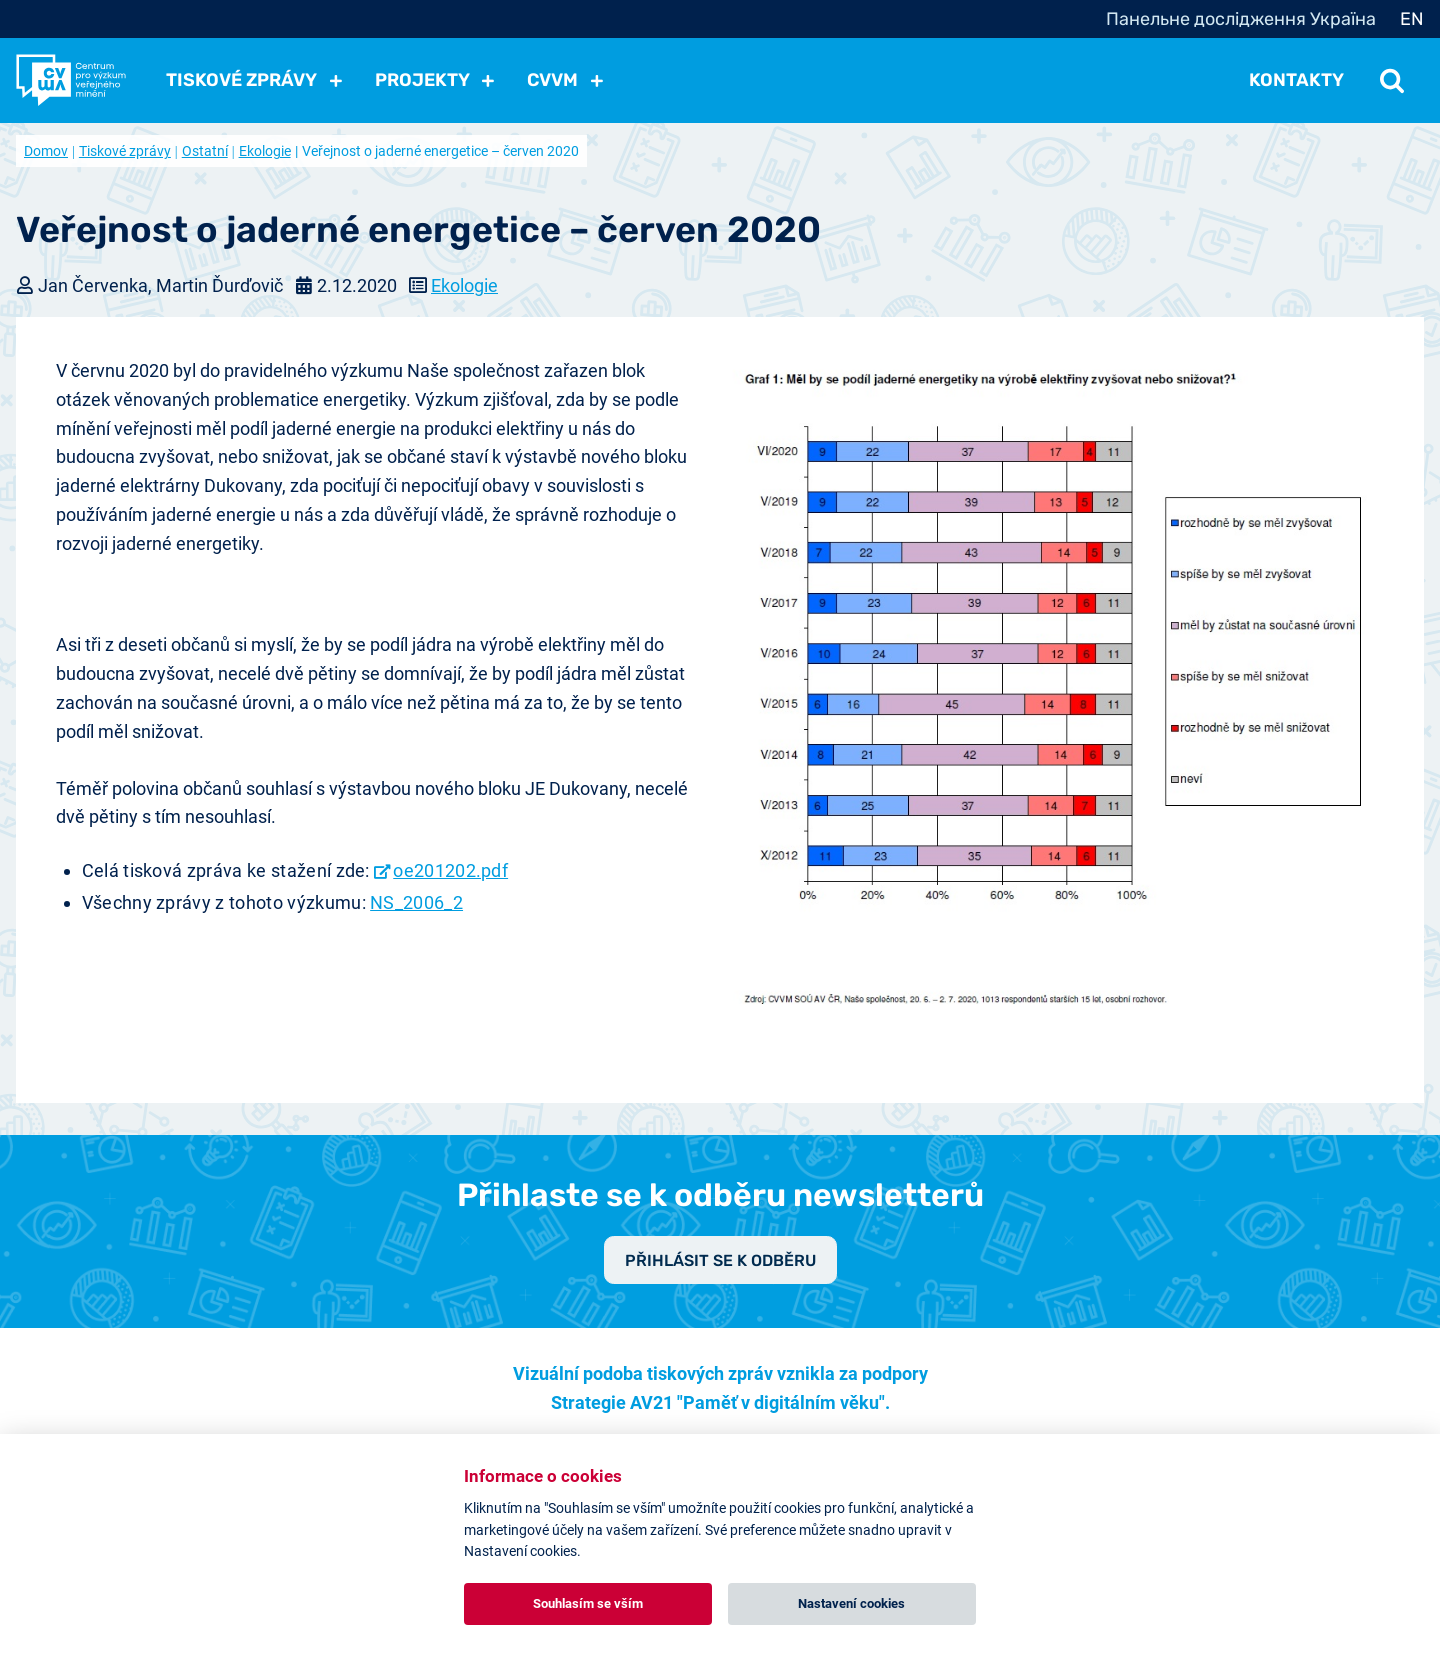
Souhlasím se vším (588, 1603)
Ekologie (265, 151)
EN (1412, 19)
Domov (46, 151)
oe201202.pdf (450, 870)
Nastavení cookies (851, 1603)
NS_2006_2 (416, 902)
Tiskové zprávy (125, 151)
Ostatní (205, 151)
